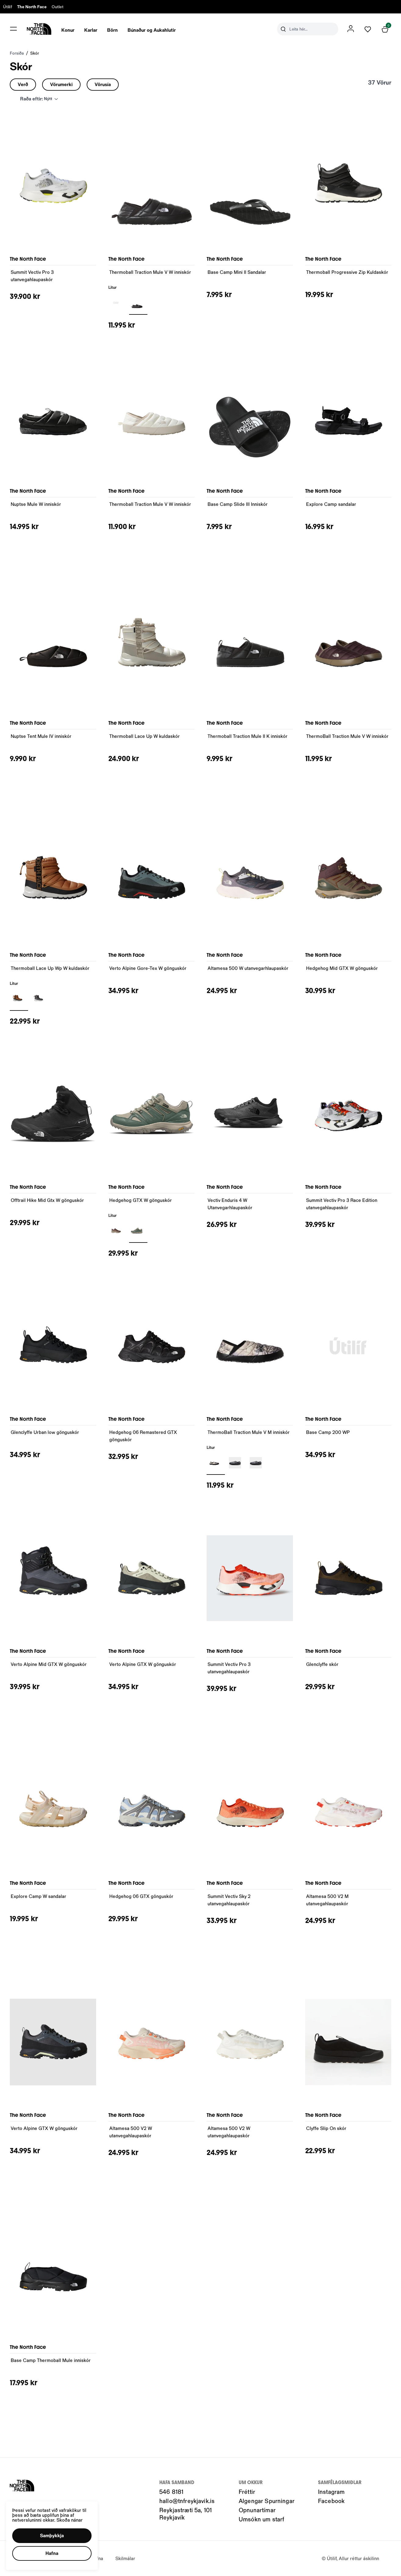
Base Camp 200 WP (328, 1432)
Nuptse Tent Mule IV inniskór (41, 736)
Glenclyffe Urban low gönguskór (45, 1432)
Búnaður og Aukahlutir (152, 30)
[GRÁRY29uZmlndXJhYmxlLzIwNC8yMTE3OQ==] (40, 998)
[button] (52, 2535)
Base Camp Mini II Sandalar (237, 272)
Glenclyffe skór (322, 1664)
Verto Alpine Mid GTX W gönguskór (49, 1664)
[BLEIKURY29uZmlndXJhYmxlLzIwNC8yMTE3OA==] (117, 1230)
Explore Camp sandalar (331, 504)
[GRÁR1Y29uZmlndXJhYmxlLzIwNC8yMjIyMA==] (257, 1462)
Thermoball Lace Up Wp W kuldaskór (50, 968)
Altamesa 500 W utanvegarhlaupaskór (248, 968)
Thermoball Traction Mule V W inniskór (150, 272)
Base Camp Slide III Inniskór (238, 504)
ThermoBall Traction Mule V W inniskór (347, 736)
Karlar (90, 30)
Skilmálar (125, 2558)
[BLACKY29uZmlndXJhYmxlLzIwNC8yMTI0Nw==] (117, 302)
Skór (34, 53)
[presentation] (67, 29)
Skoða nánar (69, 2520)
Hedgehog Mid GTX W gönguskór (342, 968)
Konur (67, 30)
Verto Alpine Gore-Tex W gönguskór (147, 968)
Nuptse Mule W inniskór (36, 504)
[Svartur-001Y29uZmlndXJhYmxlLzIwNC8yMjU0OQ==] (138, 302)
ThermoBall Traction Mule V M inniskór (249, 1432)
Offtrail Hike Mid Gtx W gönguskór (47, 1200)
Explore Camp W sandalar (38, 1896)
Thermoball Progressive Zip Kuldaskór (347, 272)
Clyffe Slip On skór (326, 2128)
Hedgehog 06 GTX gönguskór (141, 1896)
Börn (112, 30)
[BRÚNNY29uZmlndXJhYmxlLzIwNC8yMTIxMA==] (19, 998)
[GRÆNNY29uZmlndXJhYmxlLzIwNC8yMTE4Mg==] (138, 1230)
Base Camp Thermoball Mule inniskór (51, 2360)
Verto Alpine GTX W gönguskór (142, 1664)
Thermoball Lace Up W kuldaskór (144, 736)
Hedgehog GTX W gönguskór (140, 1200)
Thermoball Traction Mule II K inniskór (247, 736)
